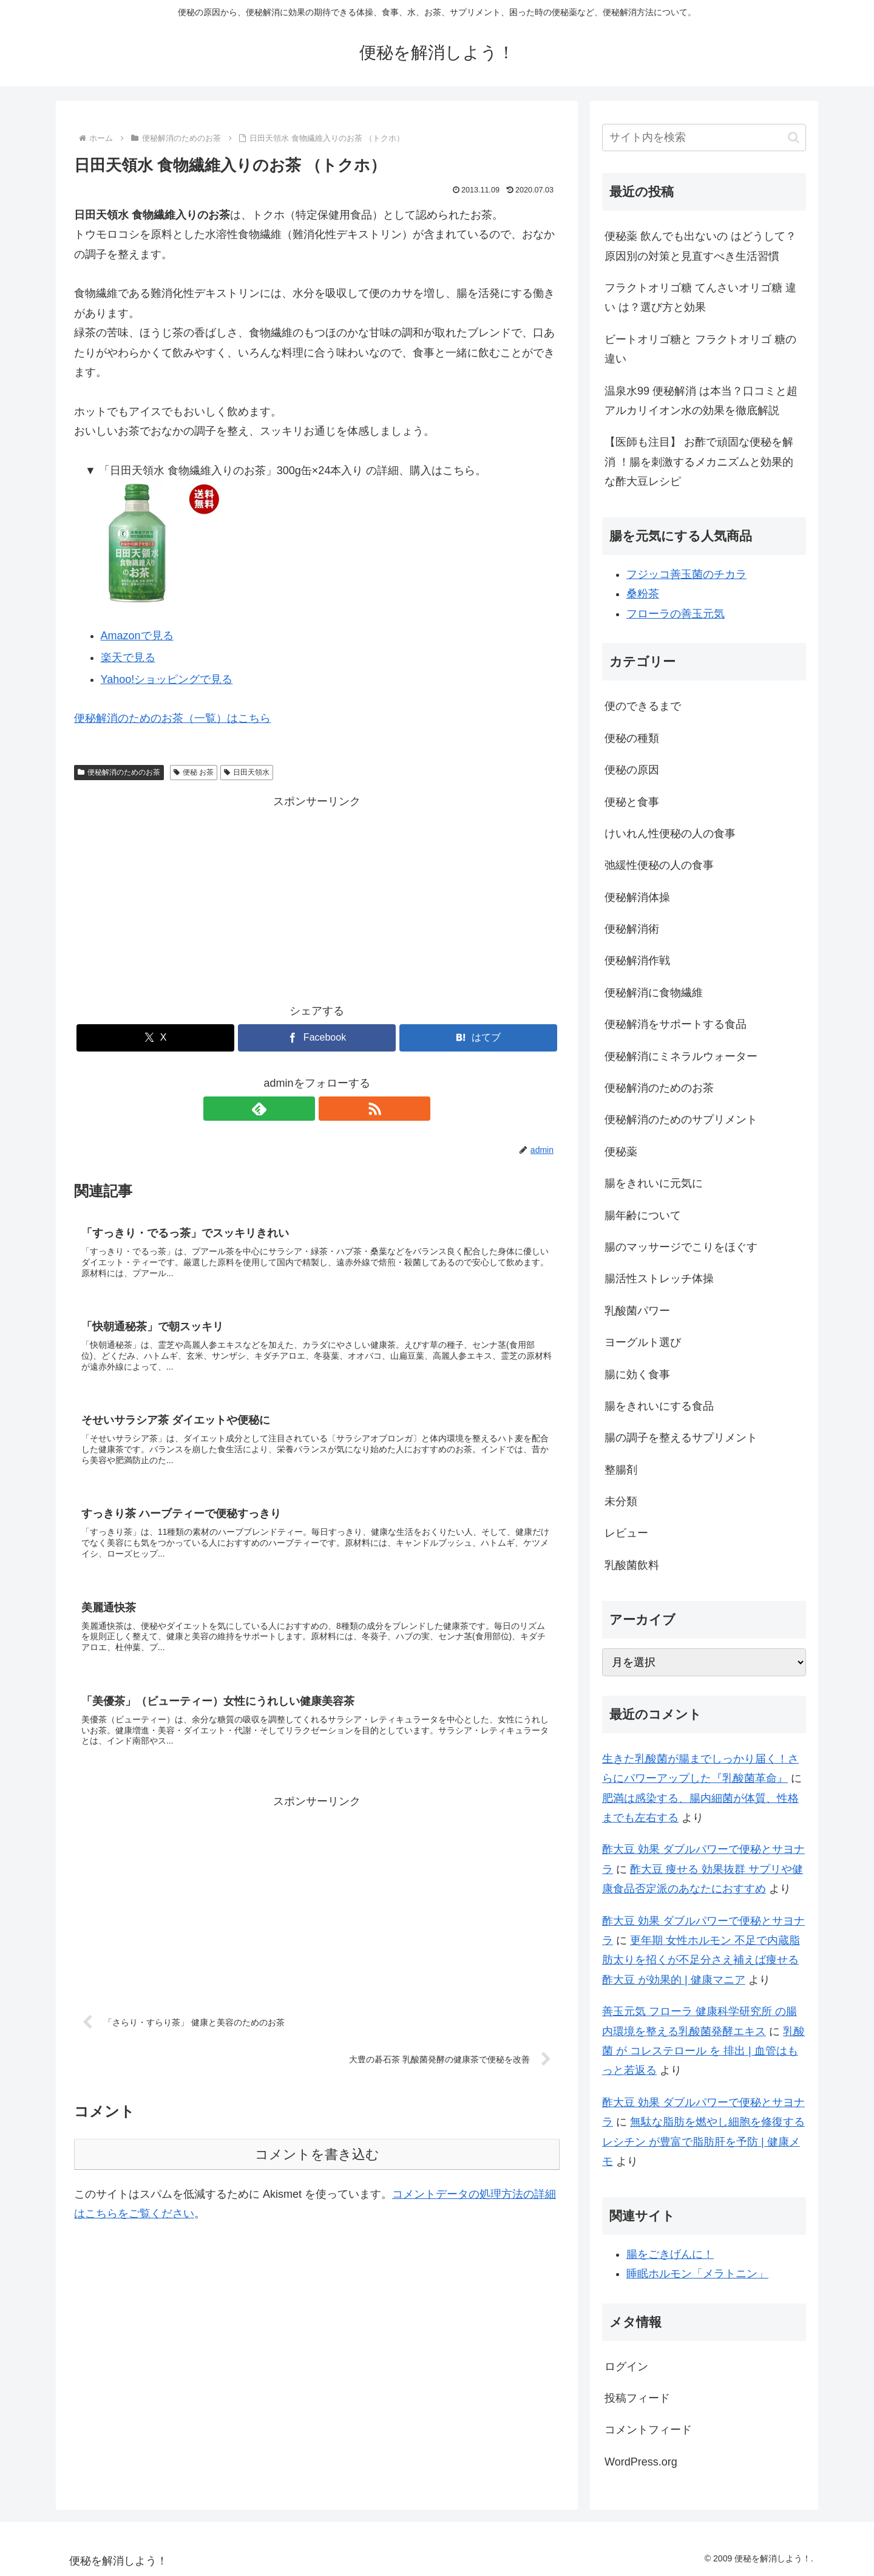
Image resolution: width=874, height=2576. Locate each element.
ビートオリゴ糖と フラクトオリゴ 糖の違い (700, 349)
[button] (793, 137)
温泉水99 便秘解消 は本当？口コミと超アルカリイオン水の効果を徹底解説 (701, 400)
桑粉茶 (642, 594)
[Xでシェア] (155, 1038)
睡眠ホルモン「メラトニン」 (697, 2274)
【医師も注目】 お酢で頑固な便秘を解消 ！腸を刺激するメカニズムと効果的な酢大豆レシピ (699, 462)
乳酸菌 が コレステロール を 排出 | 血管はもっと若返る (703, 2051)
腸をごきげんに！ (670, 2254)
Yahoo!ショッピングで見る (167, 679)
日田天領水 (246, 772)
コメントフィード (648, 2430)
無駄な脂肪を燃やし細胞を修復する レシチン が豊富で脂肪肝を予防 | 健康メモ (703, 2141)
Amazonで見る (137, 636)
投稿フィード (637, 2398)
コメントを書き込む (317, 2169)
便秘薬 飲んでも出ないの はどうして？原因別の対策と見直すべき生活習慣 (700, 246)
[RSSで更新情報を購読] (331, 1108)
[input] (704, 137)
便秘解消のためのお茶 (119, 772)
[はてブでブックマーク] (478, 1038)
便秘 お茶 (194, 772)
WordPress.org (641, 2462)
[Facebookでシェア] (317, 1038)
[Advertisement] (317, 897)
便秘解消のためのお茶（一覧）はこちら (172, 718)
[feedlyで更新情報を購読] (303, 1108)
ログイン (626, 2366)
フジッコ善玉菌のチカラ (686, 574)
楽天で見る (128, 657)
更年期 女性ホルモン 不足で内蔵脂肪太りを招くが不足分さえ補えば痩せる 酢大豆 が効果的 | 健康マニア (701, 1960)
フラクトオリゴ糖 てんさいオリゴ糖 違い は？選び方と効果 (700, 297)
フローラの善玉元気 (675, 614)
